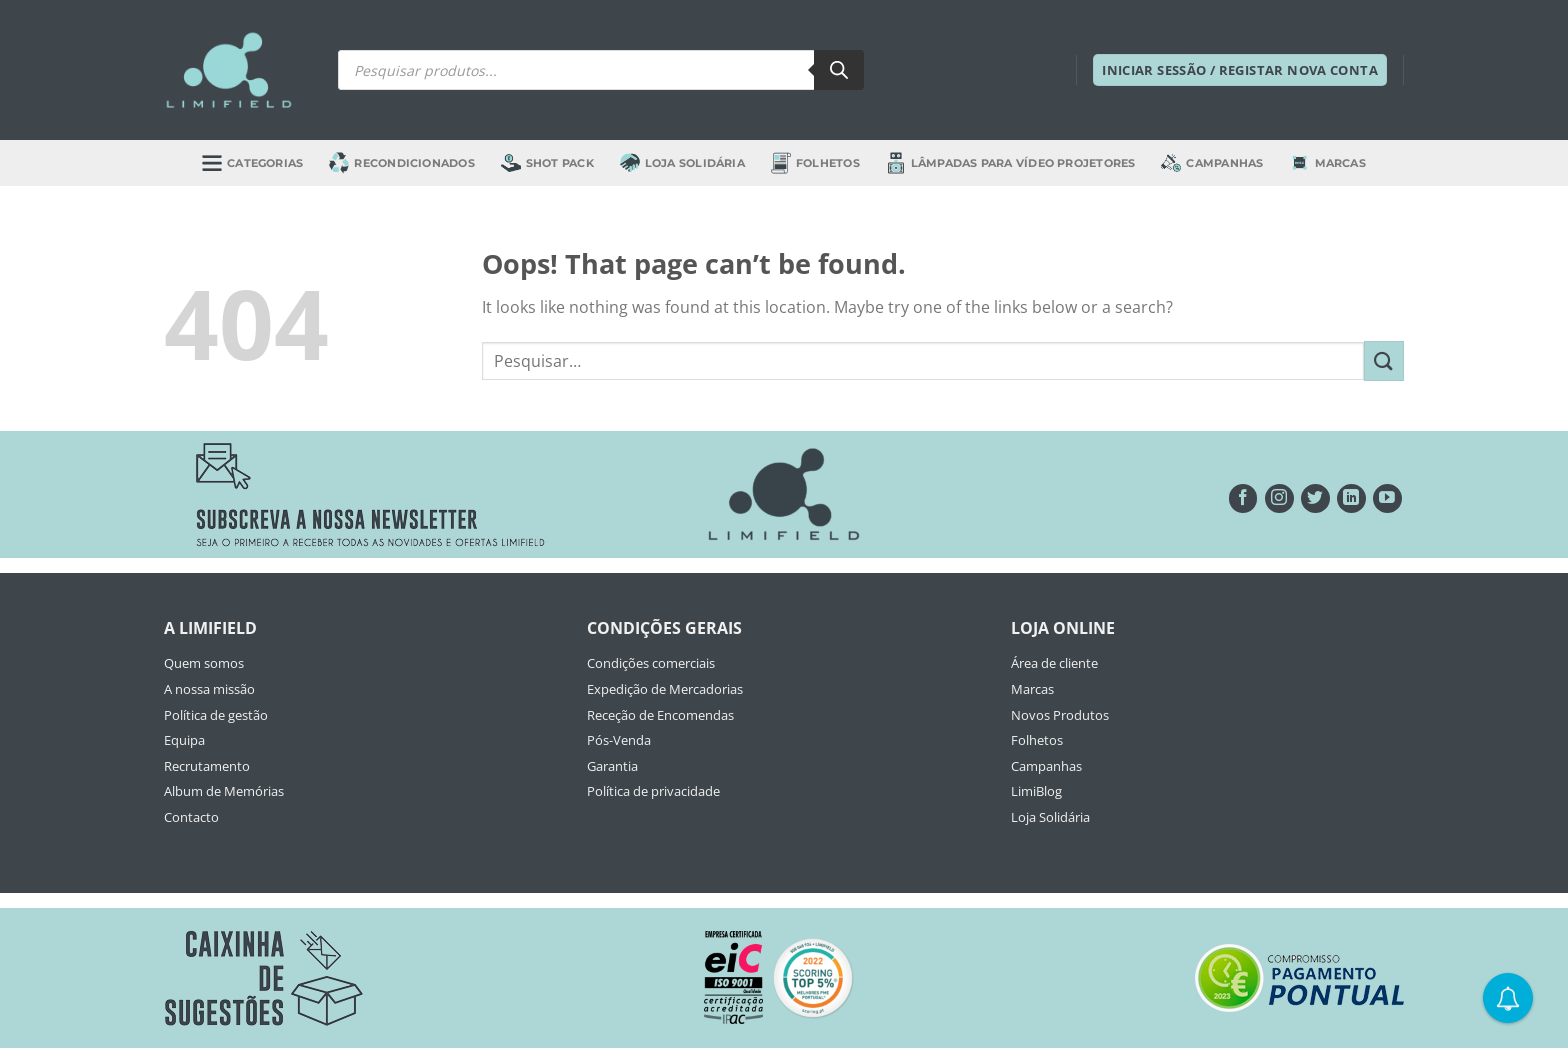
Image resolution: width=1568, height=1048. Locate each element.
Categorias (252, 162)
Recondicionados (401, 162)
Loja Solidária (682, 162)
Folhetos (815, 162)
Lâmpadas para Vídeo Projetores (1011, 162)
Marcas (1328, 163)
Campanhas (1212, 163)
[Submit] (1384, 360)
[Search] (839, 70)
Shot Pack (547, 163)
